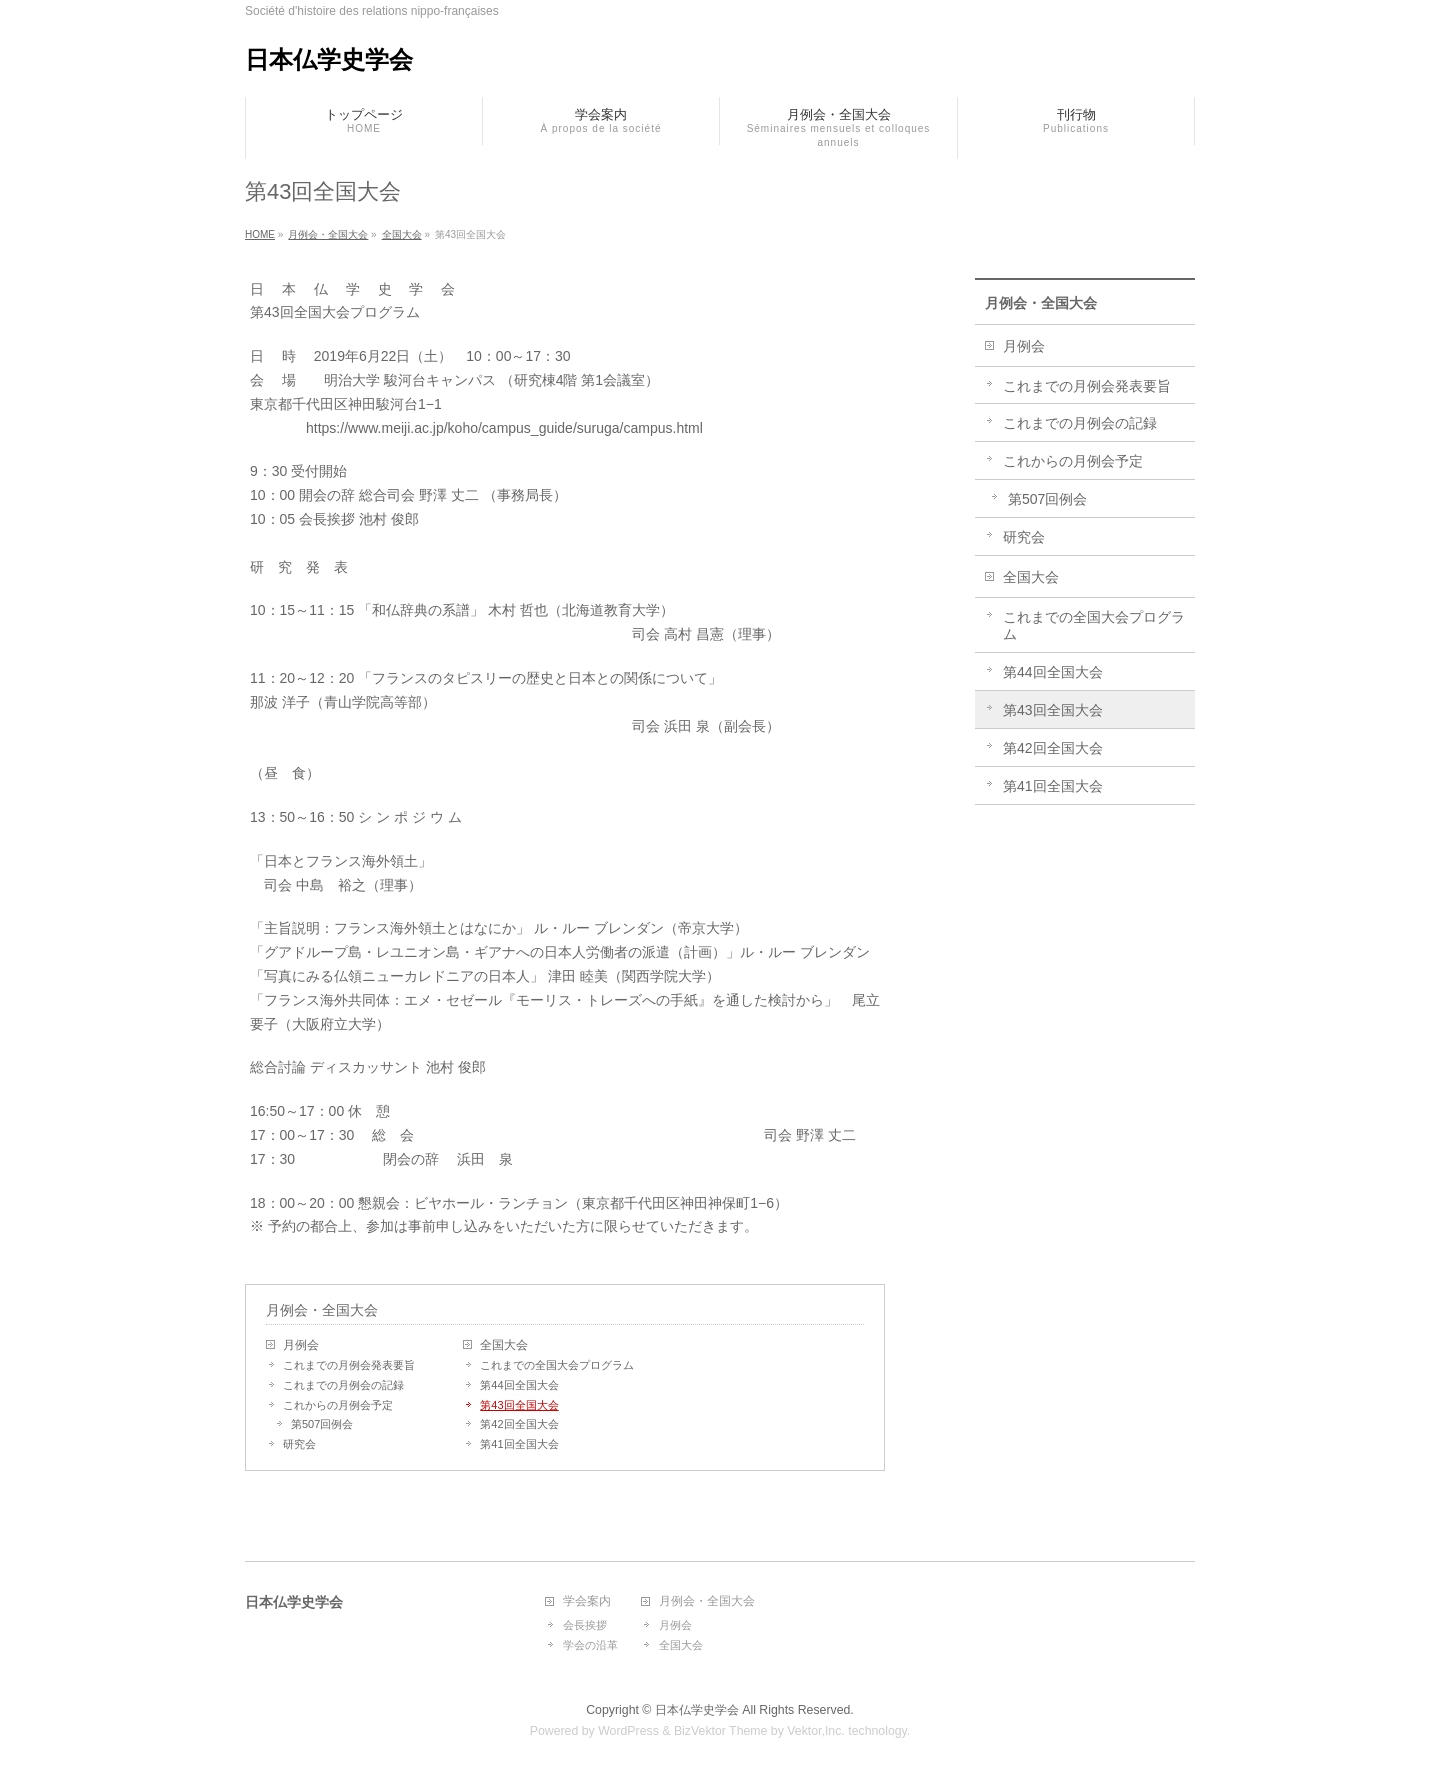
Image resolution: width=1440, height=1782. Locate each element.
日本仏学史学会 (329, 59)
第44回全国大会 (519, 1385)
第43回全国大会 (519, 1405)
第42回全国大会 (519, 1424)
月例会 (301, 1345)
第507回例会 (322, 1424)
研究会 (299, 1444)
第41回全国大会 (519, 1444)
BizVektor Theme (721, 1731)
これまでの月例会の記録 (343, 1385)
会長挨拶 (585, 1625)
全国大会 (504, 1345)
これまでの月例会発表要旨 (349, 1365)
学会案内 (587, 1601)
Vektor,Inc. (816, 1731)
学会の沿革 (590, 1645)
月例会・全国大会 (322, 1310)
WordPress (628, 1731)
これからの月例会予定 (338, 1405)
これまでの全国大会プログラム (557, 1365)
